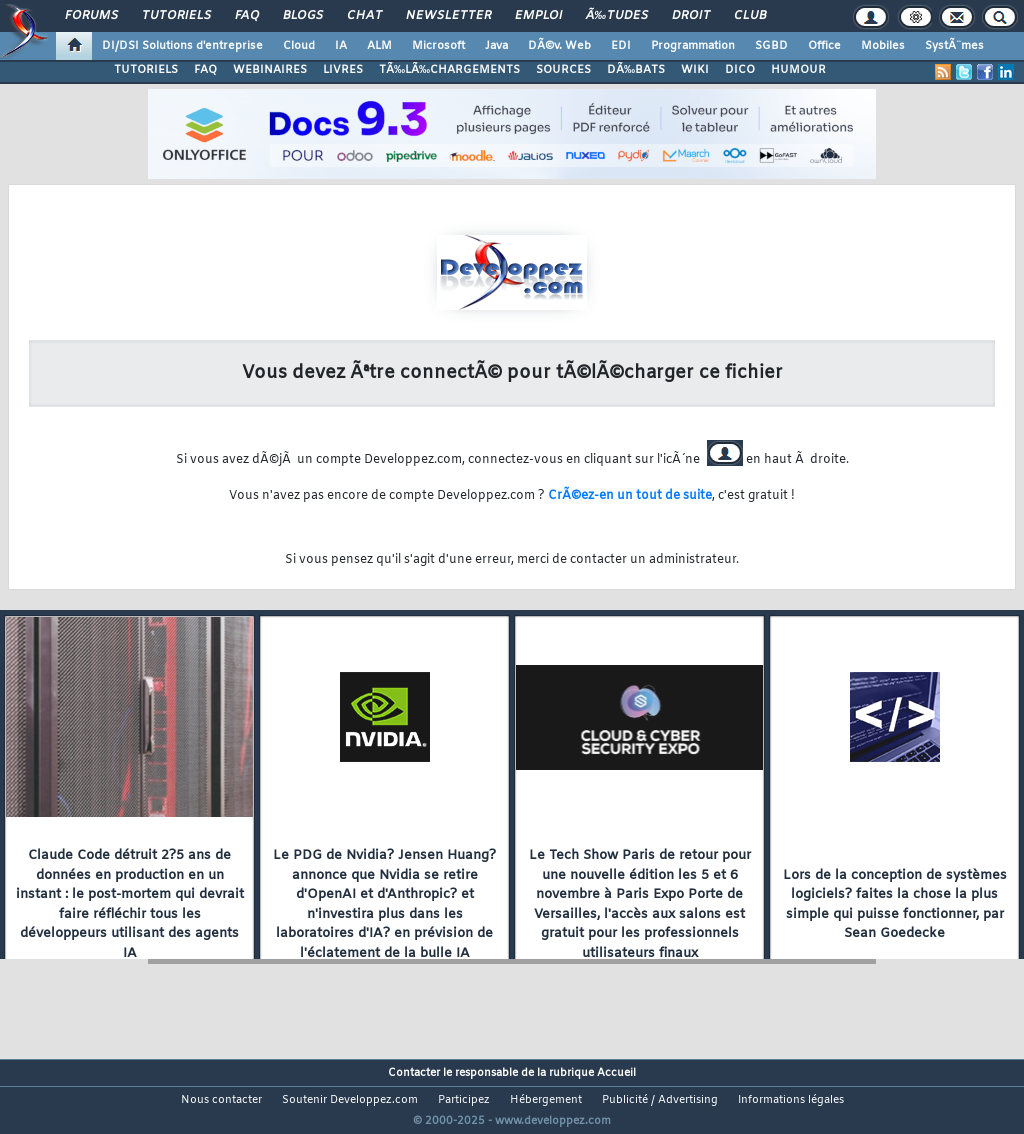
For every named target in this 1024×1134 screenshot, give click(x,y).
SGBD (771, 46)
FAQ (247, 16)
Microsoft (438, 46)
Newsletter (448, 16)
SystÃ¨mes (954, 46)
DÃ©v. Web (559, 46)
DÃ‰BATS (636, 70)
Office (824, 46)
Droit (691, 16)
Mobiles (883, 46)
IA (341, 46)
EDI (621, 46)
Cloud (299, 46)
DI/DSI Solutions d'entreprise (182, 46)
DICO (740, 70)
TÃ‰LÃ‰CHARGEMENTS (449, 70)
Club (750, 16)
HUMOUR (798, 70)
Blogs (303, 16)
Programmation (693, 46)
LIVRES (343, 70)
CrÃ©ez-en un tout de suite (630, 496)
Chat (364, 16)
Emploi (538, 16)
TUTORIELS (146, 70)
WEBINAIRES (270, 70)
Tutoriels (176, 16)
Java (496, 46)
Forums (91, 16)
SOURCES (563, 70)
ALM (379, 46)
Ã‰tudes (617, 16)
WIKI (695, 70)
